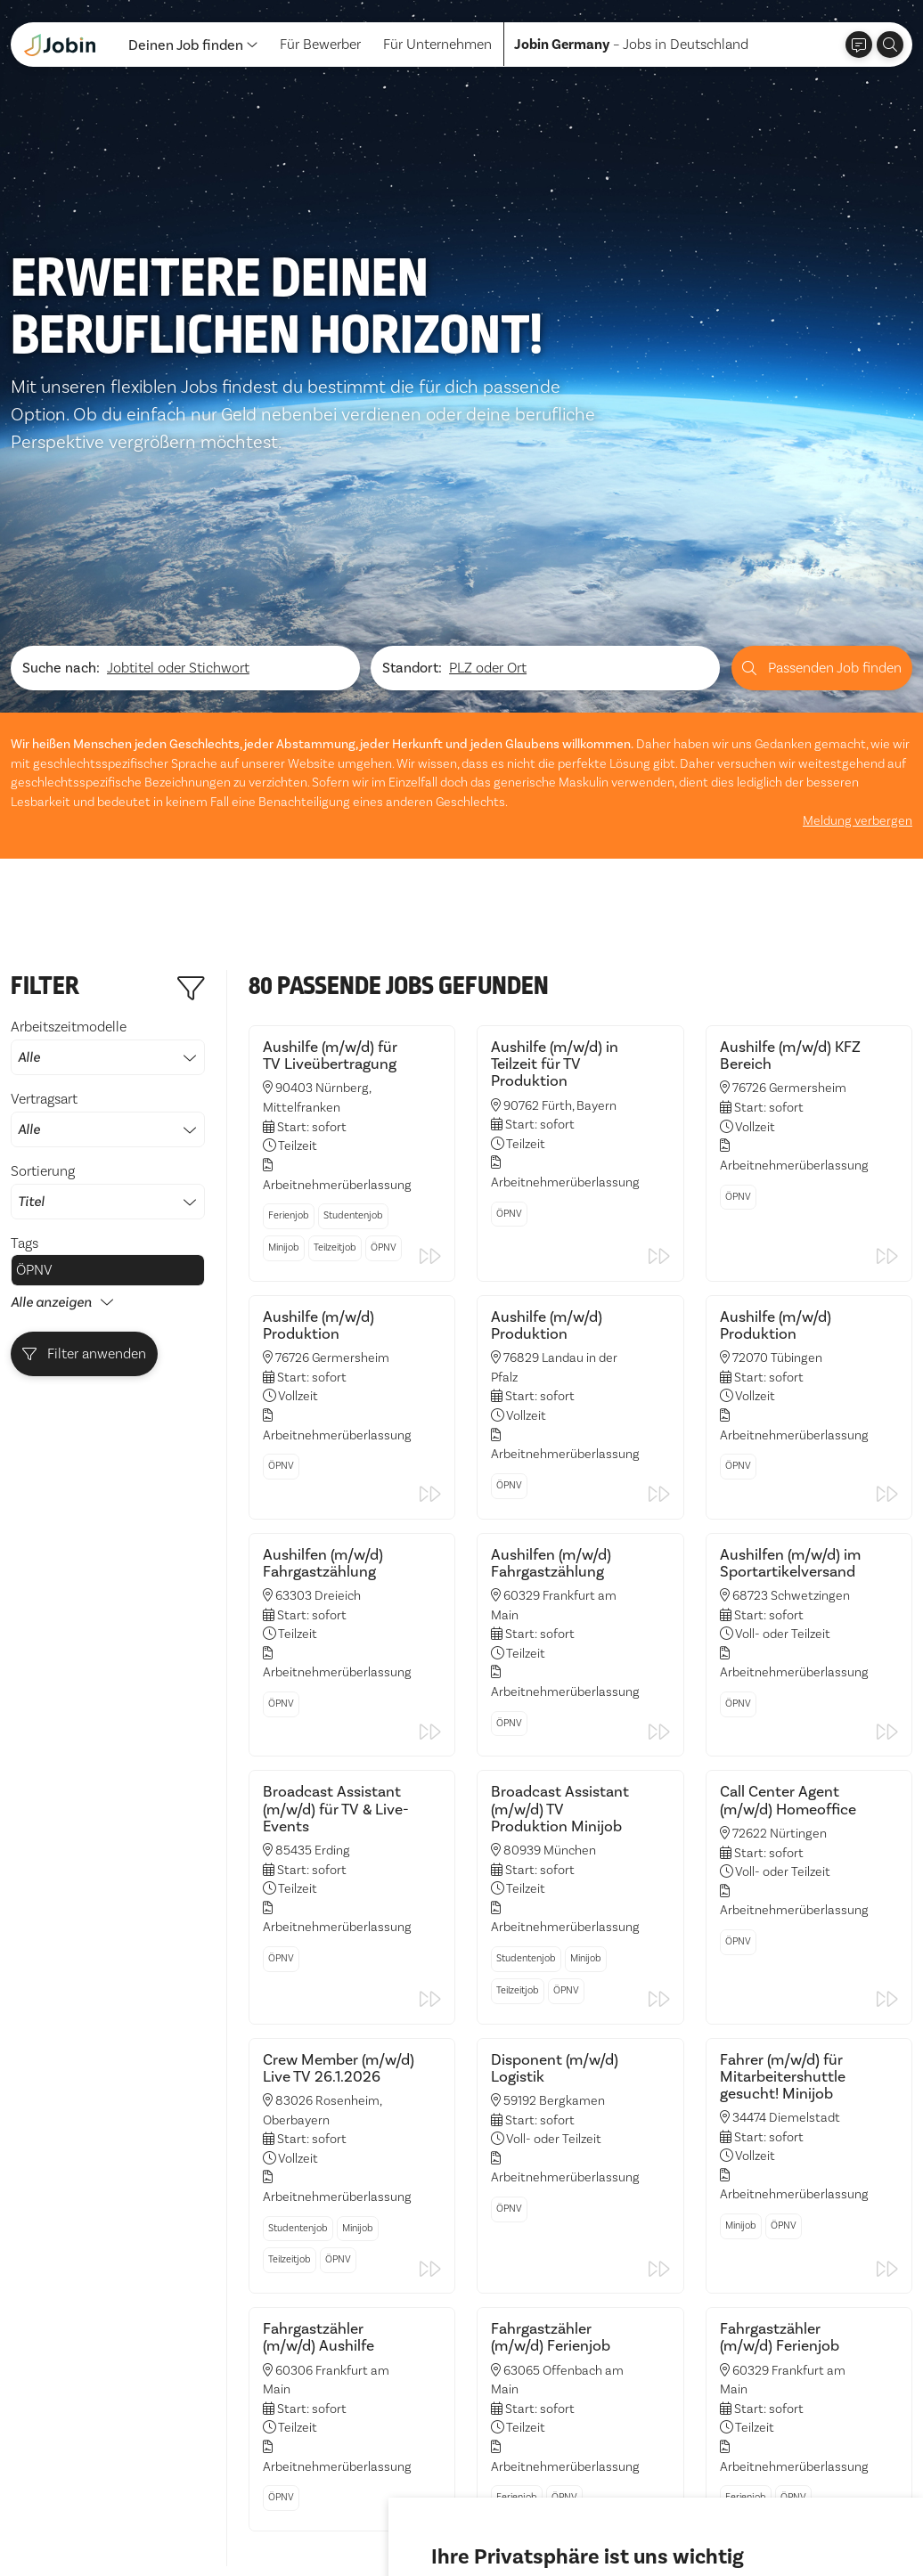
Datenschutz (50, 2524)
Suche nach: (61, 458)
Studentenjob (353, 1005)
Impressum (139, 2524)
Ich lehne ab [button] (593, 2513)
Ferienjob (288, 1005)
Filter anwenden (84, 1143)
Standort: (412, 458)
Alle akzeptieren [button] (487, 2513)
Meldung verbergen (857, 610)
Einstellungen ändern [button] (715, 2513)
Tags (24, 1032)
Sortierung (108, 980)
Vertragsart (108, 908)
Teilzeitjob (335, 1037)
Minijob (283, 1037)
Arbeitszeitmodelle (108, 836)
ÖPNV (34, 1059)
